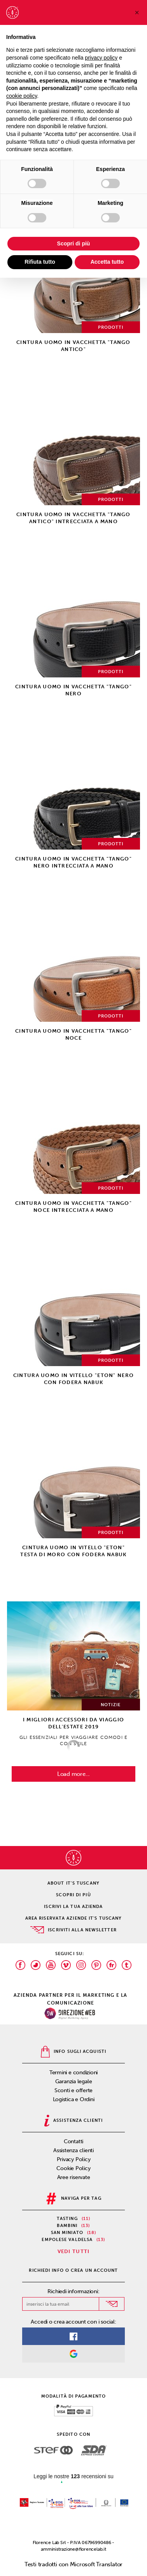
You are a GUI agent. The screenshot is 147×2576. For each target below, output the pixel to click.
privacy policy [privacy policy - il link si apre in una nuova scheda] (101, 58)
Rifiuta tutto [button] (39, 262)
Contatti (73, 2141)
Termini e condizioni (73, 2072)
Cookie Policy (73, 2168)
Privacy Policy (74, 2159)
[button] (137, 12)
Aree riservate (73, 2177)
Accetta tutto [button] (107, 262)
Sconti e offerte (73, 2090)
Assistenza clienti (73, 2150)
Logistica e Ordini (73, 2099)
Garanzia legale (73, 2081)
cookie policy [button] (21, 96)
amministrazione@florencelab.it (73, 2549)
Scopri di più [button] (73, 243)
